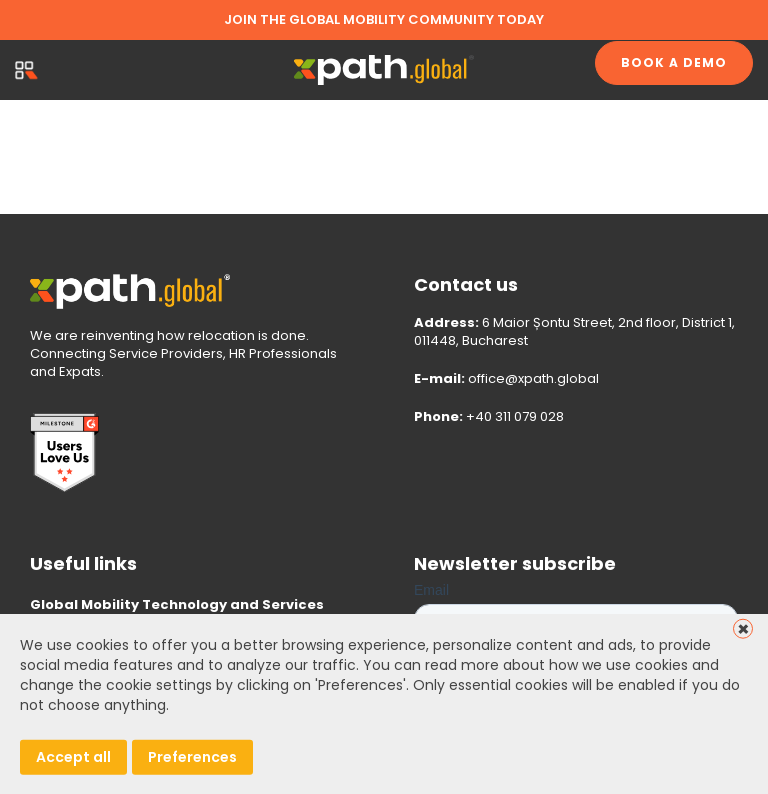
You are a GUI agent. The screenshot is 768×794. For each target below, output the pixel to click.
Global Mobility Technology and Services (177, 604)
